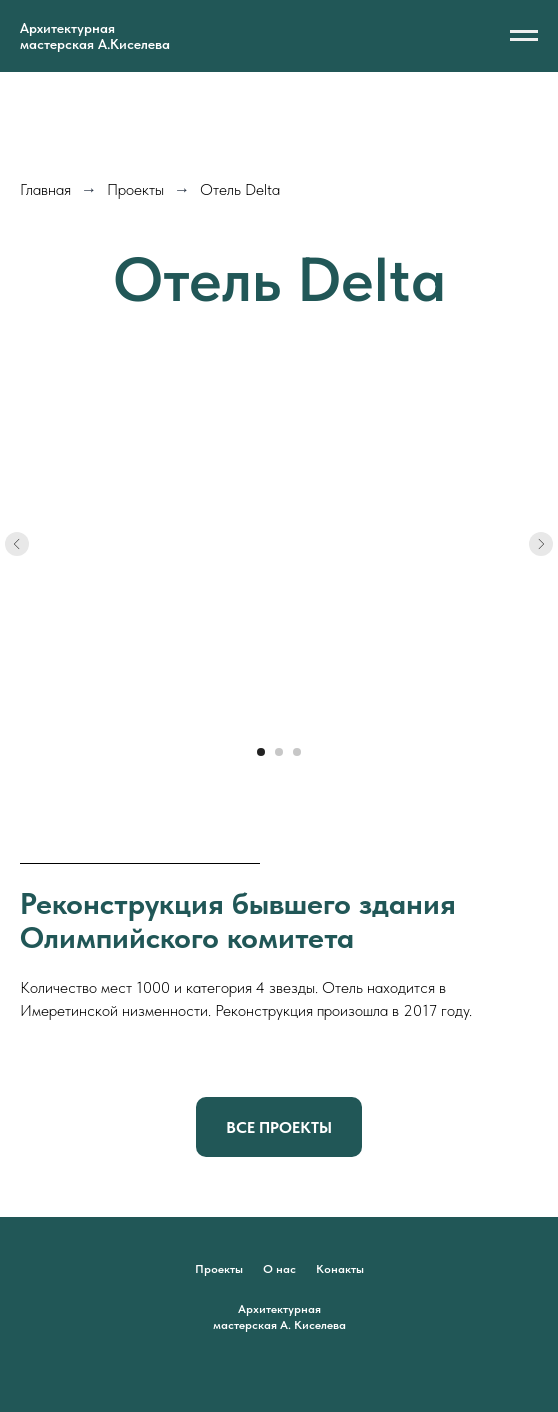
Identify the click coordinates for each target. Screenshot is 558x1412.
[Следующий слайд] (541, 544)
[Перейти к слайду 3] (297, 752)
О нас (279, 1269)
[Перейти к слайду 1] (261, 752)
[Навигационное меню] (524, 36)
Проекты (135, 189)
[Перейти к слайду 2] (279, 752)
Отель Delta (240, 189)
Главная (45, 189)
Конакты (340, 1269)
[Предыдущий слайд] (17, 544)
